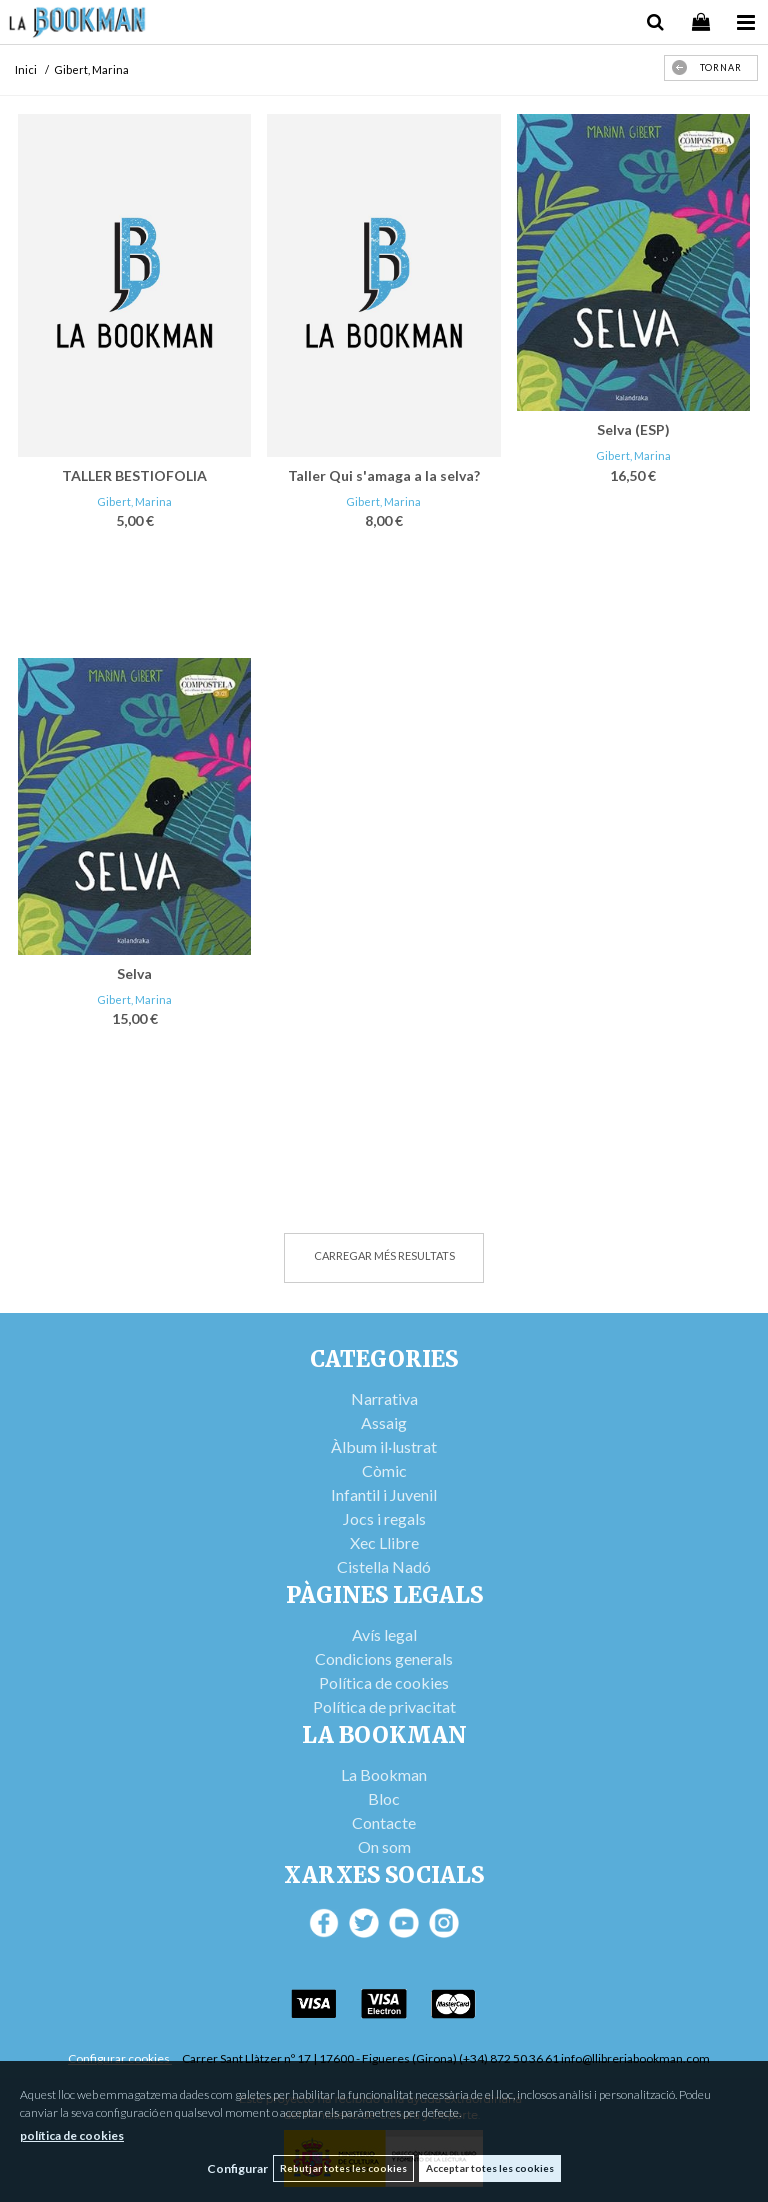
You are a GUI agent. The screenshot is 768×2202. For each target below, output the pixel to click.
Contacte (384, 1822)
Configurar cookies (120, 2058)
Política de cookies (384, 1682)
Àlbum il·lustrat (384, 1446)
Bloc (384, 1798)
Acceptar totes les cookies (490, 2168)
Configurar (237, 2168)
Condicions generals (384, 1658)
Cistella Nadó (384, 1566)
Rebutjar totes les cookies (343, 2168)
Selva (134, 973)
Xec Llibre (384, 1542)
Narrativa (384, 1398)
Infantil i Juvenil (384, 1494)
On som (384, 1846)
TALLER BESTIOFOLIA (134, 475)
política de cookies (72, 2135)
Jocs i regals (384, 1518)
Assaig (384, 1422)
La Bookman (384, 1774)
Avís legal (384, 1634)
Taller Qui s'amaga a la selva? (384, 475)
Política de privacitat (384, 1706)
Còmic (384, 1470)
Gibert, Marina (134, 501)
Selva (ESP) (633, 429)
